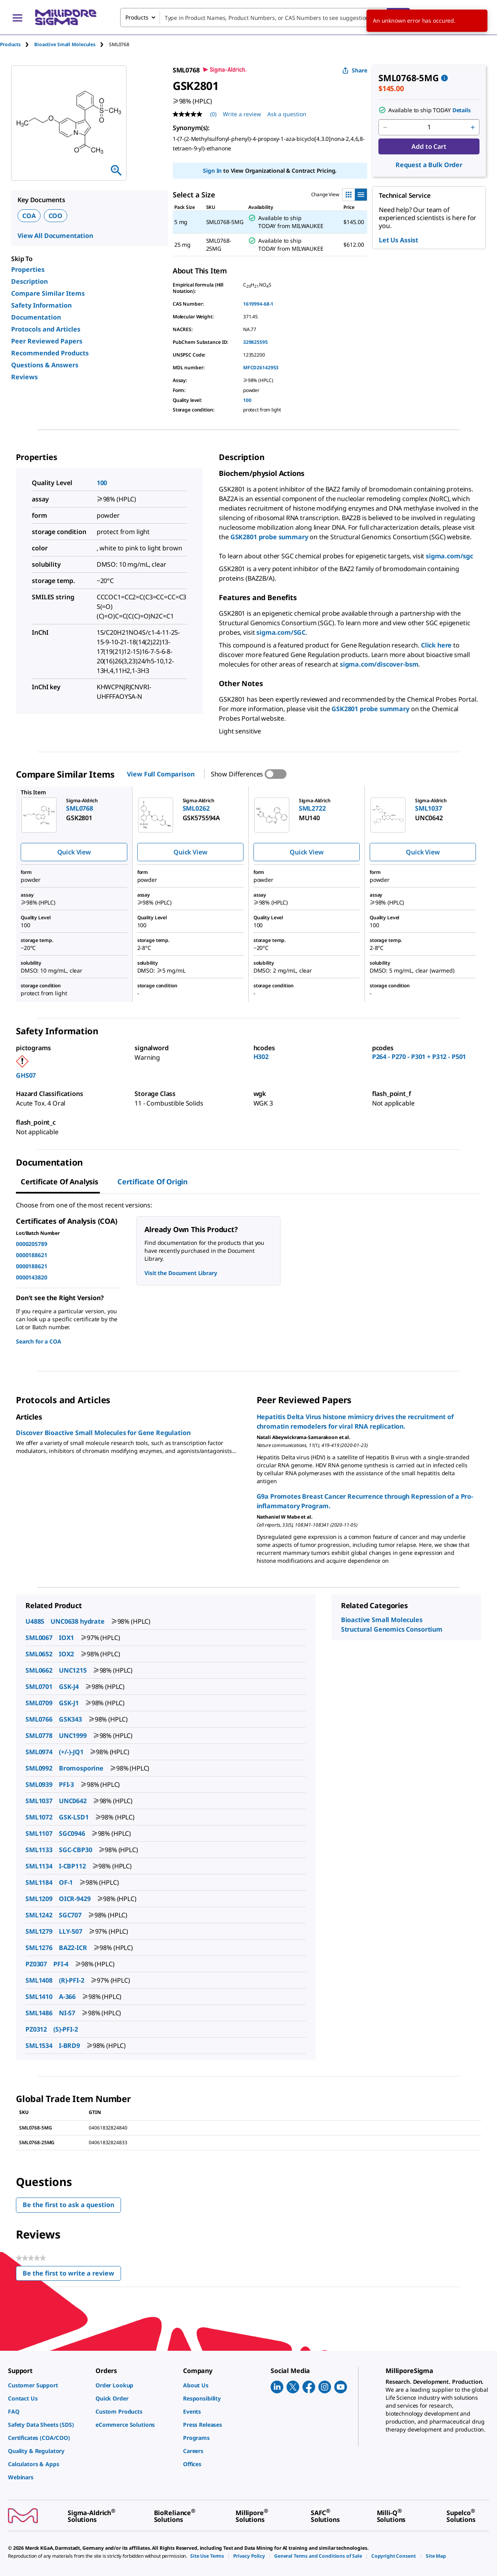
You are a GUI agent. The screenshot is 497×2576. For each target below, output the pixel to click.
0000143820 (31, 1277)
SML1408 (39, 1980)
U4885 (34, 1621)
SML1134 (39, 1866)
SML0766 (39, 1719)
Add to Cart (428, 146)
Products (10, 44)
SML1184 (39, 1882)
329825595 (255, 342)
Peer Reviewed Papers (46, 341)
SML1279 (39, 1931)
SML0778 (39, 1735)
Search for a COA (38, 1341)
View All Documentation (55, 236)
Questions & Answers (44, 365)
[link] (48, 2385)
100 (247, 400)
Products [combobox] (136, 17)
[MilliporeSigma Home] (65, 17)
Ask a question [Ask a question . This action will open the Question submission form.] (286, 114)
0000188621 (31, 1255)
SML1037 (39, 1800)
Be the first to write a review (72, 2275)
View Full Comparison (160, 774)
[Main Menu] (17, 17)
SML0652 (39, 1654)
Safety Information (41, 305)
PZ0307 (36, 1964)
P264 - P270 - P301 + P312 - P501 (419, 1056)
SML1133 (39, 1849)
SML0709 (39, 1702)
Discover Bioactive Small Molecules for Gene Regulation (103, 1432)
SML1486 (39, 2013)
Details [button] (461, 110)
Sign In (212, 170)
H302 (261, 1056)
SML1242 (39, 1915)
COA (29, 215)
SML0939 (39, 1784)
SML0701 (39, 1686)
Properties (28, 269)
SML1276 (39, 1947)
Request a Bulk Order (429, 165)
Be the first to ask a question (68, 2204)
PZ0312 (36, 2029)
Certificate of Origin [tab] (152, 1181)
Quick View (74, 852)
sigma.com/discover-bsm (379, 664)
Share (354, 70)
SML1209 (39, 1898)
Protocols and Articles (45, 329)
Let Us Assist (398, 240)
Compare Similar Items (48, 293)
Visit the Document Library (180, 1273)
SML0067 (39, 1637)
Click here (436, 645)
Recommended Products (50, 353)
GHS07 (26, 1075)
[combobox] (265, 17)
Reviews (24, 376)
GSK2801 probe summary (269, 536)
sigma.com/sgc (449, 556)
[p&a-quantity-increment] (472, 127)
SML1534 (39, 2045)
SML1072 (39, 1817)
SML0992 (39, 1768)
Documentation (36, 317)
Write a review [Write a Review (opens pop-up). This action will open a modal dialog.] (242, 114)
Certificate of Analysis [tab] (59, 1181)
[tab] (17, 44)
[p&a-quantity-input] (429, 127)
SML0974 (39, 1751)
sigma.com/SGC (281, 632)
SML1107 (39, 1833)
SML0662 (39, 1670)
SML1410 (39, 1996)
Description (29, 281)
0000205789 (31, 1244)
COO (56, 215)
